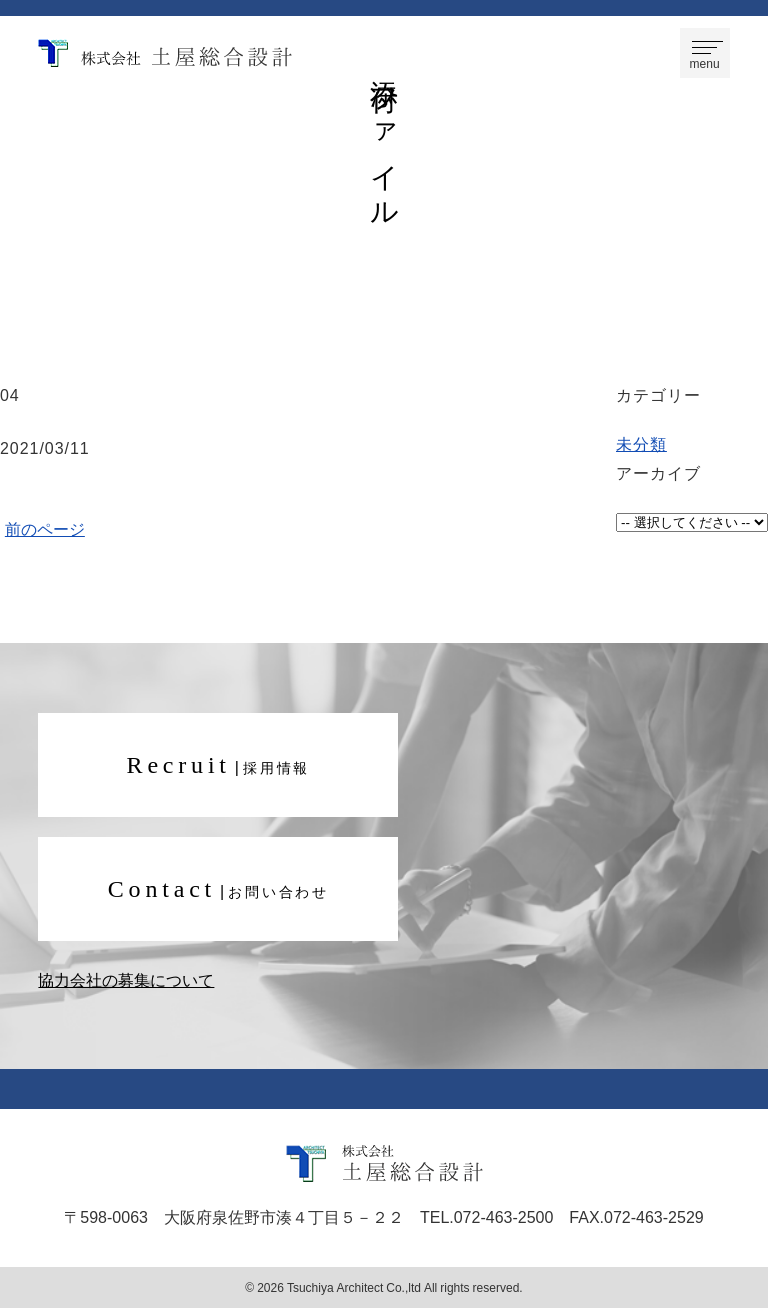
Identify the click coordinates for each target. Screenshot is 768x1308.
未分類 (641, 443)
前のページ (45, 528)
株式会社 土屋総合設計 (165, 53)
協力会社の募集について (126, 980)
